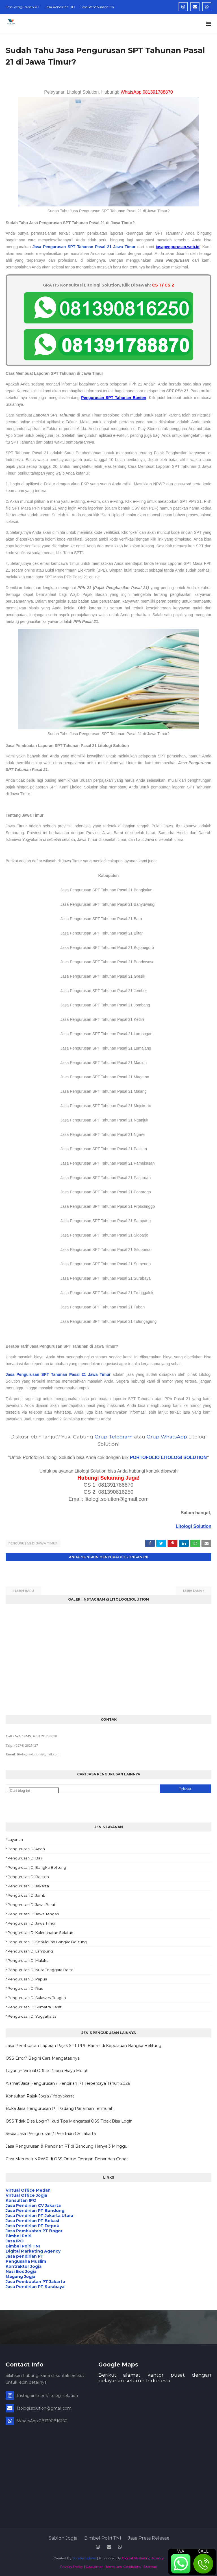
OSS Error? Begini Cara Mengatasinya (43, 2057)
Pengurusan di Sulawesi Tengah (37, 1997)
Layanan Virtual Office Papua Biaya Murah (47, 2070)
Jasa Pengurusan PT (22, 7)
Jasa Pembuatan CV (97, 7)
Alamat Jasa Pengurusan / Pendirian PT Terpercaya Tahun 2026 (68, 2082)
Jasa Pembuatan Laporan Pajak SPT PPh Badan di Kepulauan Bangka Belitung (83, 2045)
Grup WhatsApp (167, 1437)
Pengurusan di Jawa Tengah (33, 1913)
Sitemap (150, 2566)
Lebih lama (192, 1590)
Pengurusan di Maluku (28, 1960)
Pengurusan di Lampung (30, 1950)
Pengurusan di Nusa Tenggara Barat (40, 1969)
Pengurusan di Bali (25, 1857)
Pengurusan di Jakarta (28, 1885)
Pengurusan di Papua (27, 1978)
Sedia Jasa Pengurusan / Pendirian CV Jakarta (51, 2133)
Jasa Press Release (149, 2537)
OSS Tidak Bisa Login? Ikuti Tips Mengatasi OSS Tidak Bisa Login (69, 2120)
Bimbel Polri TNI (102, 2537)
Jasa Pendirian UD (60, 7)
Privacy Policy (71, 2566)
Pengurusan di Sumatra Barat (35, 2006)
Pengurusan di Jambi (27, 1894)
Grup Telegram (114, 1437)
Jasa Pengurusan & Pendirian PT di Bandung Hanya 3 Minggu (66, 2145)
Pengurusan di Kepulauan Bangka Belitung (47, 1941)
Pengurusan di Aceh (26, 1848)
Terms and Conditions (123, 2566)
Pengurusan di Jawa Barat (31, 1904)
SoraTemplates (84, 2557)
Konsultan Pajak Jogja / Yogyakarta (40, 2095)
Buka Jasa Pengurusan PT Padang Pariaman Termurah (60, 2107)
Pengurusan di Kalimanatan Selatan (40, 1932)
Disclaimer (94, 2566)
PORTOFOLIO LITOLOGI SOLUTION (168, 1457)
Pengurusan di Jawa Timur (33, 1543)
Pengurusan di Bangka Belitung (37, 1867)
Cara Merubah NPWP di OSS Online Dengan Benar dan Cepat (67, 2158)
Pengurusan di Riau (25, 1988)
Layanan (15, 1839)
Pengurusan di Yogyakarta (32, 2015)
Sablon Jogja (63, 2537)
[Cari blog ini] (34, 1790)
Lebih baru (24, 1590)
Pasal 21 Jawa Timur (115, 246)
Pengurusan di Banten (28, 1876)
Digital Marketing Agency (143, 2557)
